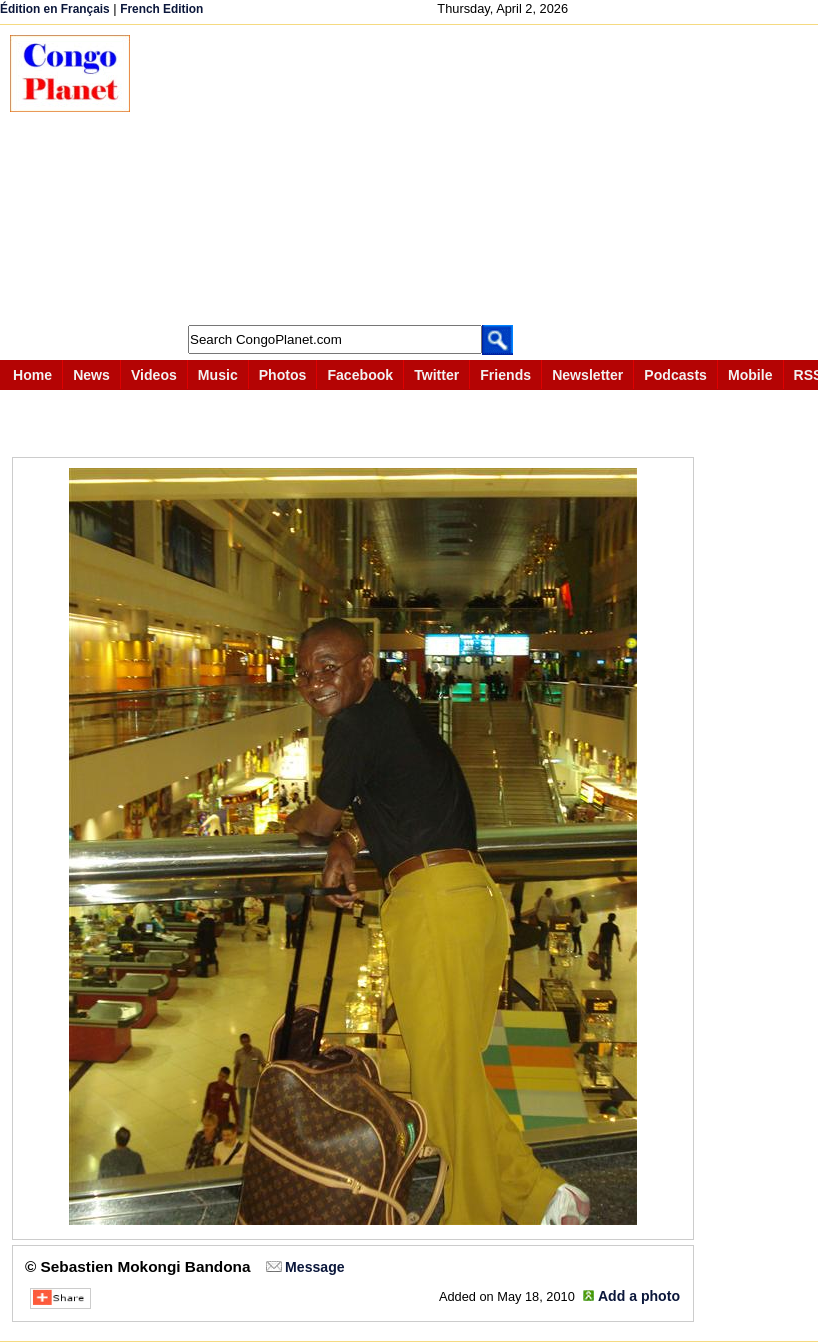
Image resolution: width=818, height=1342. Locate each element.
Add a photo (639, 1296)
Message (314, 1267)
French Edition (161, 9)
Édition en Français (55, 9)
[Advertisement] (484, 175)
